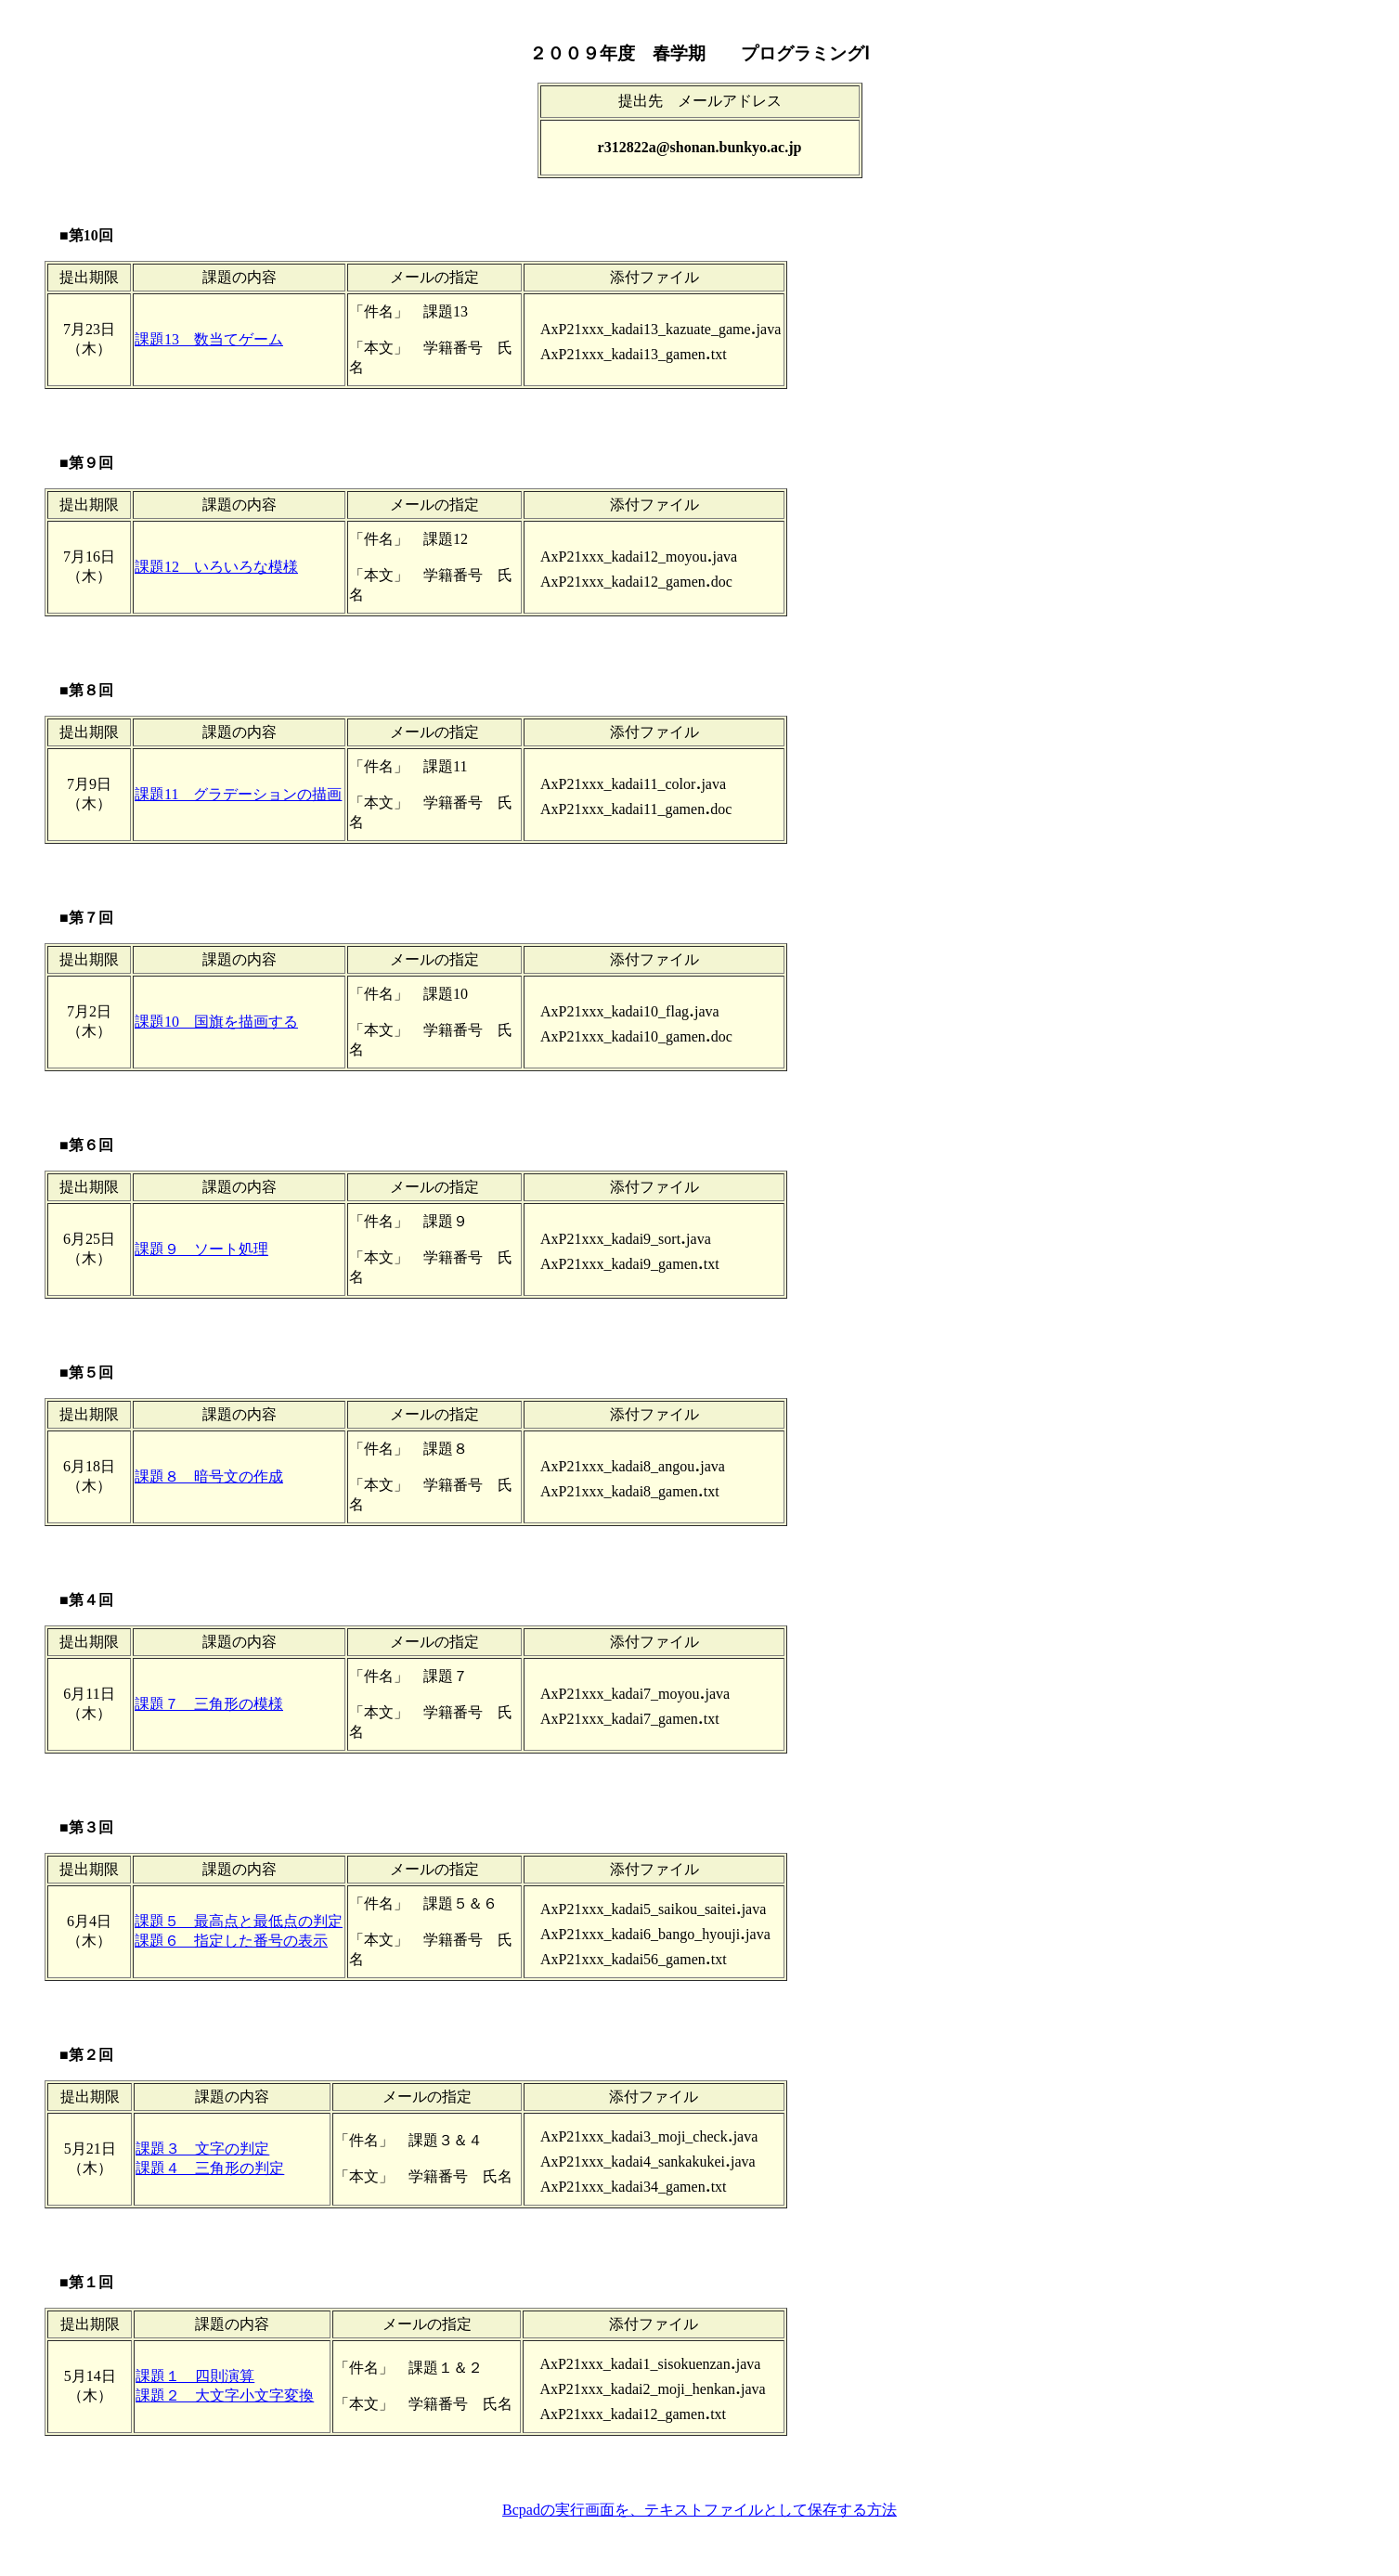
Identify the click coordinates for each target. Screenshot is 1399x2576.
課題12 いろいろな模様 (216, 567)
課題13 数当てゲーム (209, 339)
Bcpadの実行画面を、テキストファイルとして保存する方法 (699, 2510)
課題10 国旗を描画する (216, 1021)
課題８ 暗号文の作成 (209, 1476)
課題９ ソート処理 (201, 1249)
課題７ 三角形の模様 (209, 1704)
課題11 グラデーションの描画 (238, 794)
